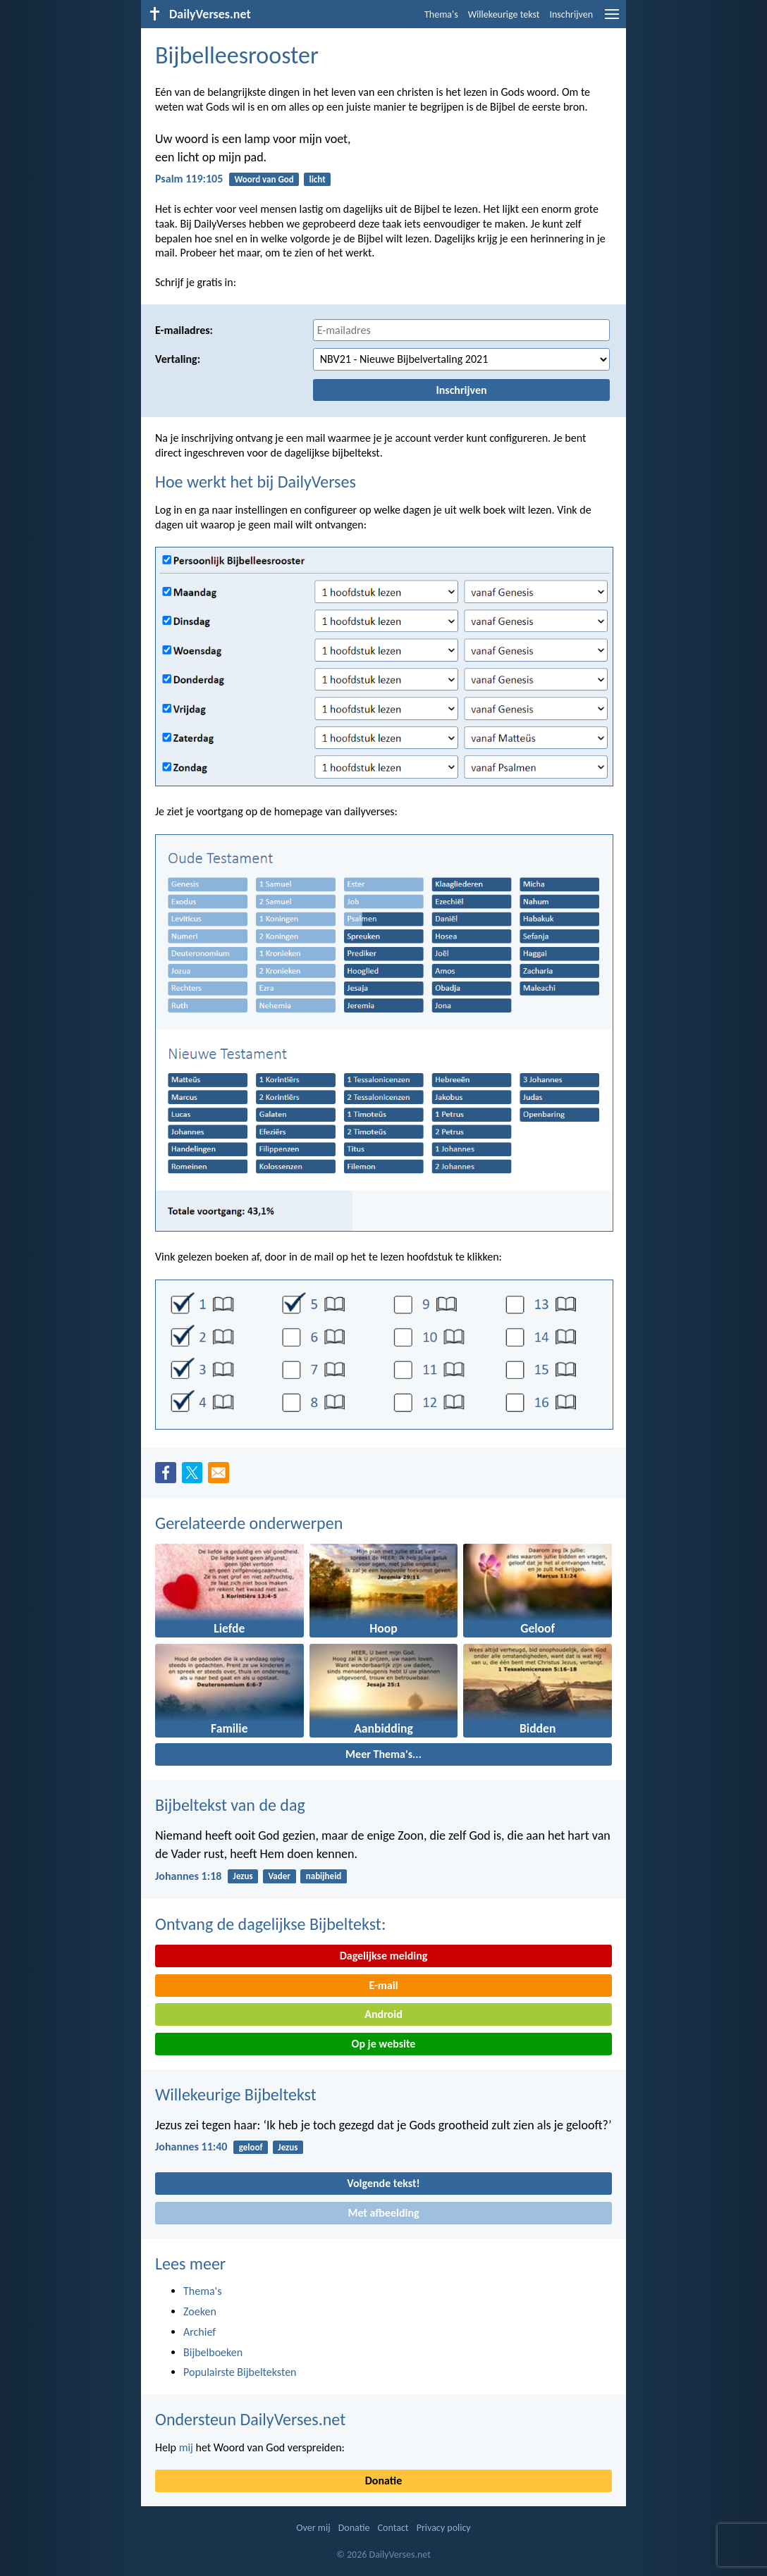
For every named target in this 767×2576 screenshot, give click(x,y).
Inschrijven (571, 14)
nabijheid (324, 1876)
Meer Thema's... (383, 1754)
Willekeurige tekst (504, 14)
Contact (393, 2528)
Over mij (313, 2528)
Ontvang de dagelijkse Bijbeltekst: (270, 1924)
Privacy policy (444, 2528)
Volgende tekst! (383, 2183)
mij (186, 2447)
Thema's (441, 14)
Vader (279, 1876)
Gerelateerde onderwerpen (249, 1523)
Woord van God (263, 179)
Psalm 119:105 (189, 178)
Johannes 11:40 (191, 2146)
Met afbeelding (383, 2212)
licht (317, 179)
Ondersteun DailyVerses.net (250, 2419)
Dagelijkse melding (384, 1955)
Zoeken (199, 2311)
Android (383, 2014)
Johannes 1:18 (188, 1876)
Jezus (243, 1876)
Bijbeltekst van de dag (230, 1805)
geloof (251, 2147)
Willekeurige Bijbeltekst (236, 2094)
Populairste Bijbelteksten (240, 2372)
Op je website (384, 2043)
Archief (199, 2332)
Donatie (383, 2480)
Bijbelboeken (213, 2352)
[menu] (612, 19)
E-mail (383, 1985)
